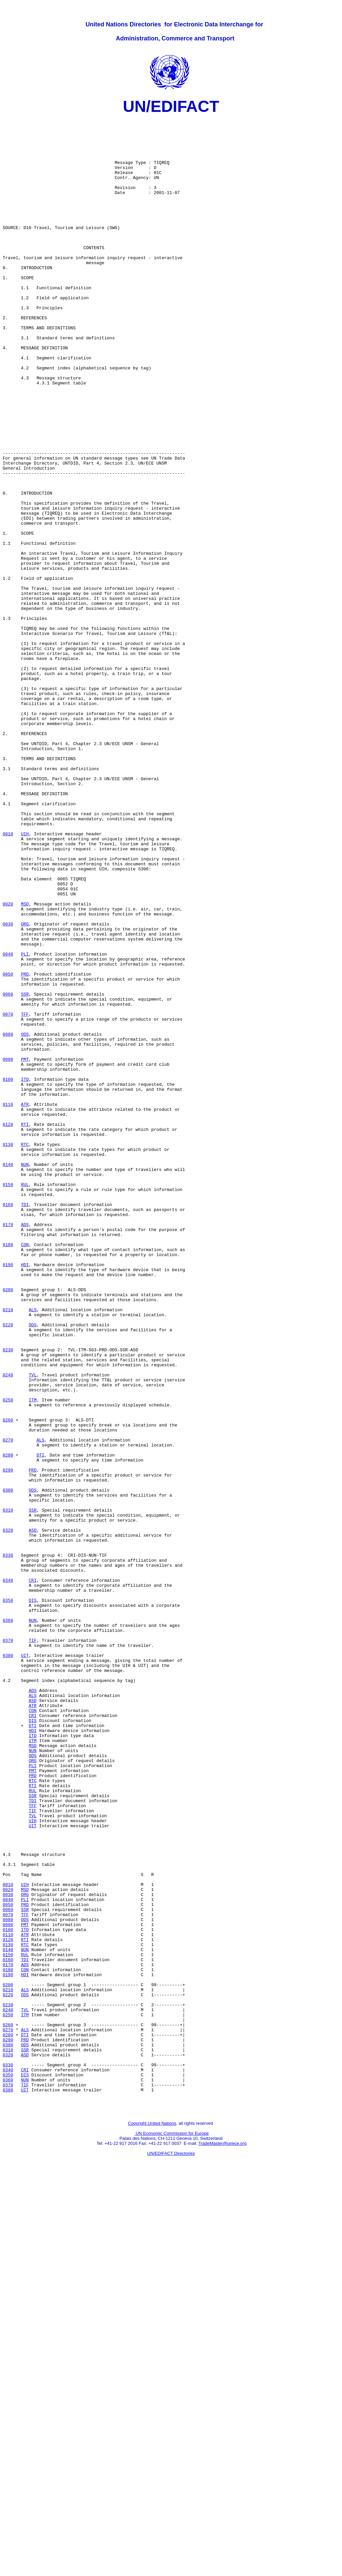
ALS (32, 1550)
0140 (8, 1376)
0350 (8, 1899)
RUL (25, 1400)
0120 (8, 1328)
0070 (8, 1195)
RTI (25, 1328)
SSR (25, 1171)
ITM (32, 1658)
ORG (25, 1087)
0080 (8, 1219)
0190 (8, 1496)
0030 (8, 1087)
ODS (25, 1219)
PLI (25, 1123)
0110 (8, 1304)
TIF (32, 1947)
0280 (8, 1724)
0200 (8, 1526)
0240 (8, 1628)
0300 (8, 1766)
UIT (25, 1965)
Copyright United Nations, (152, 2521)
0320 (8, 1815)
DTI (40, 1724)
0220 (8, 1568)
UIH (25, 979)
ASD (32, 1815)
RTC (25, 1352)
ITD (25, 1273)
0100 (8, 1273)
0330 (8, 1845)
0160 (8, 1424)
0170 (8, 1448)
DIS (32, 1899)
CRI (32, 1875)
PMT (25, 1249)
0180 (8, 1472)
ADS (25, 1448)
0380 (8, 1965)
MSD (25, 1063)
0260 (8, 1682)
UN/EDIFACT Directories (171, 2551)
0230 (8, 1598)
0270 (8, 1706)
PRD (25, 1147)
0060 (8, 1171)
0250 (8, 1658)
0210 (8, 1550)
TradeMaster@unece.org (222, 2541)
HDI (25, 1496)
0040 (8, 1123)
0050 (8, 1147)
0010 (8, 979)
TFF (25, 1195)
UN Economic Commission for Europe (172, 2531)
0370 (8, 1947)
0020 (8, 1063)
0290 (8, 1742)
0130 (8, 1352)
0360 (8, 1923)
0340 (8, 1875)
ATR (25, 1304)
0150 (8, 1400)
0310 (8, 1790)
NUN (25, 1376)
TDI (25, 1424)
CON (25, 1472)
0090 (8, 1249)
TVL (32, 1628)
